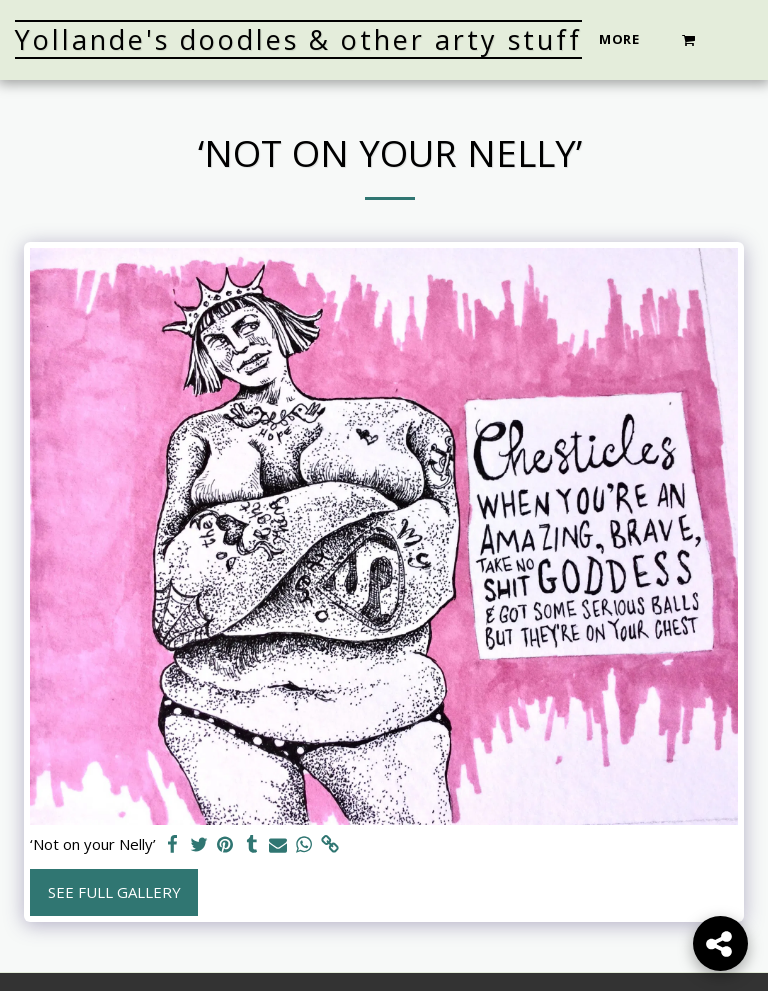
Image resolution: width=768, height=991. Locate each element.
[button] (689, 39)
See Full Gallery (114, 892)
